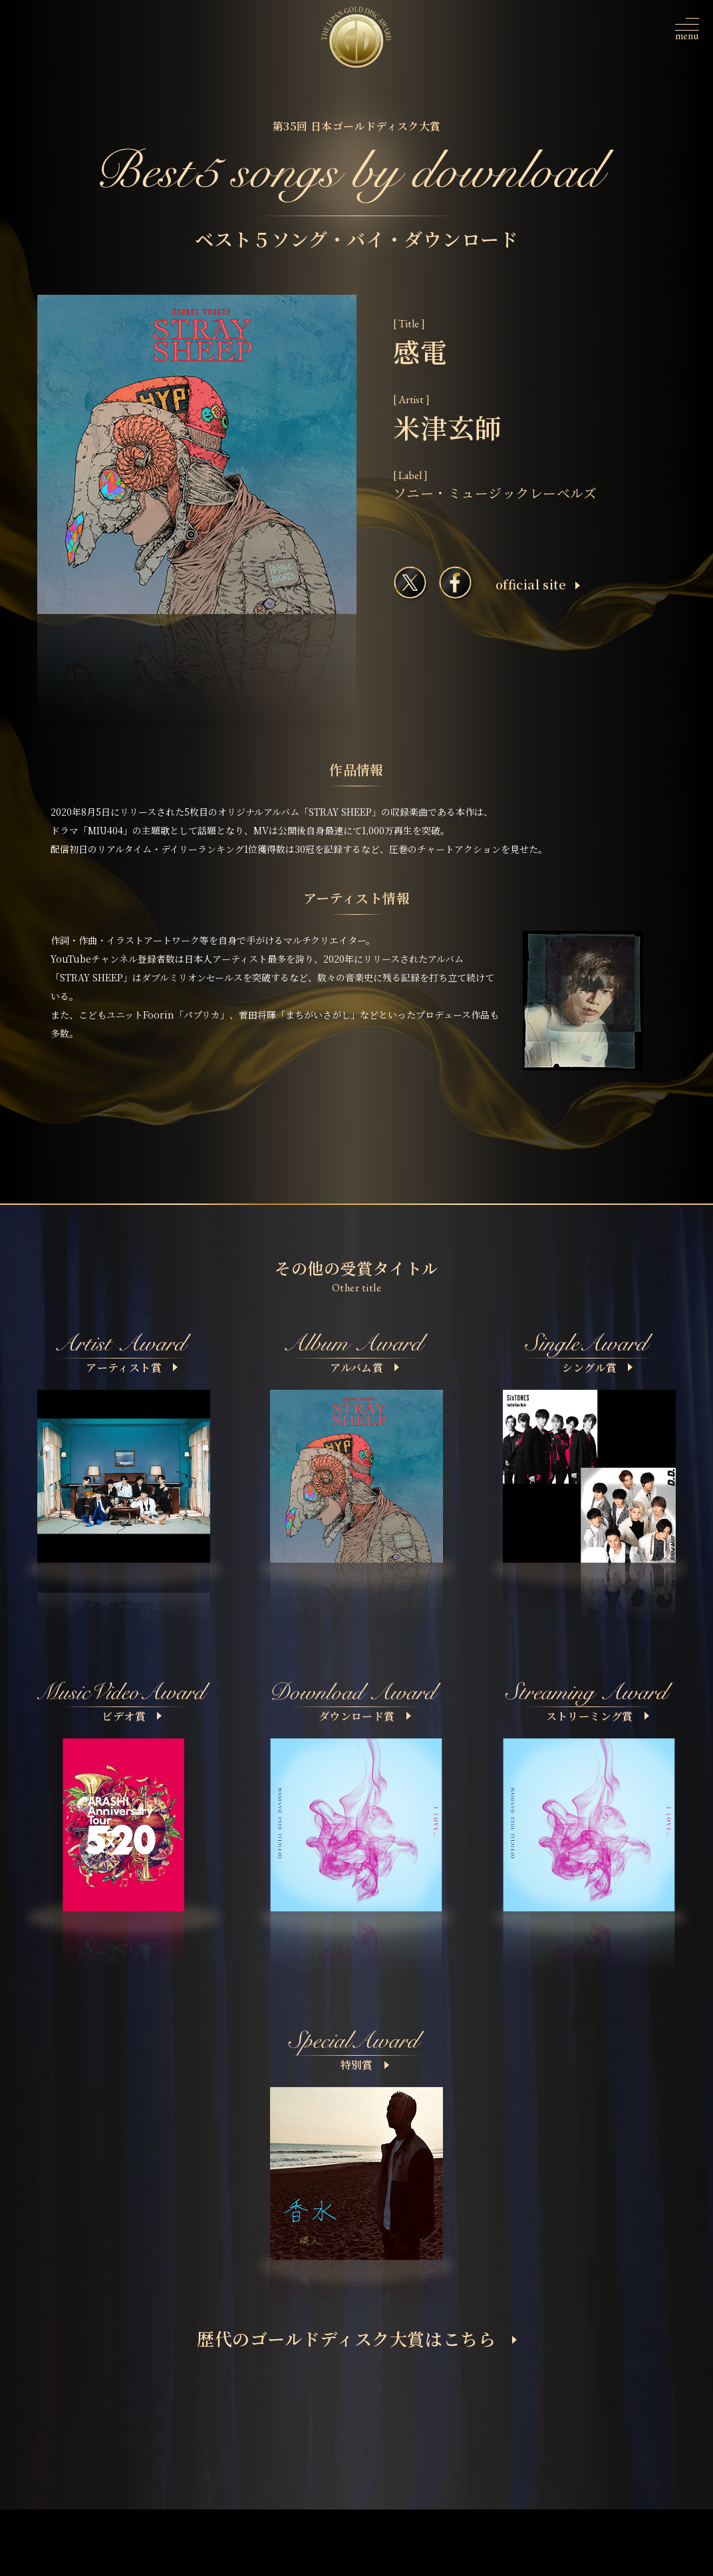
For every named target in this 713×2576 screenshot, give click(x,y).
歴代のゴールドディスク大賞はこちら (357, 2338)
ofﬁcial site (538, 584)
